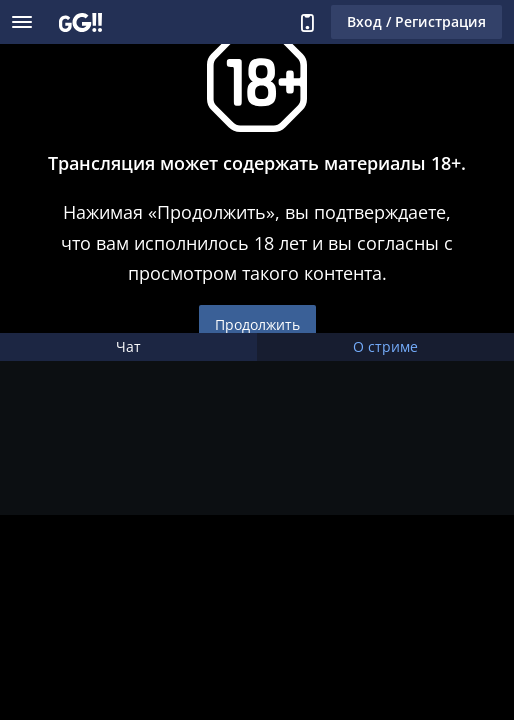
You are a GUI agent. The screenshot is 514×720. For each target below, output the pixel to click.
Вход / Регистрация (416, 21)
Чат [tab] (128, 346)
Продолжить (257, 324)
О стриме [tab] (385, 346)
